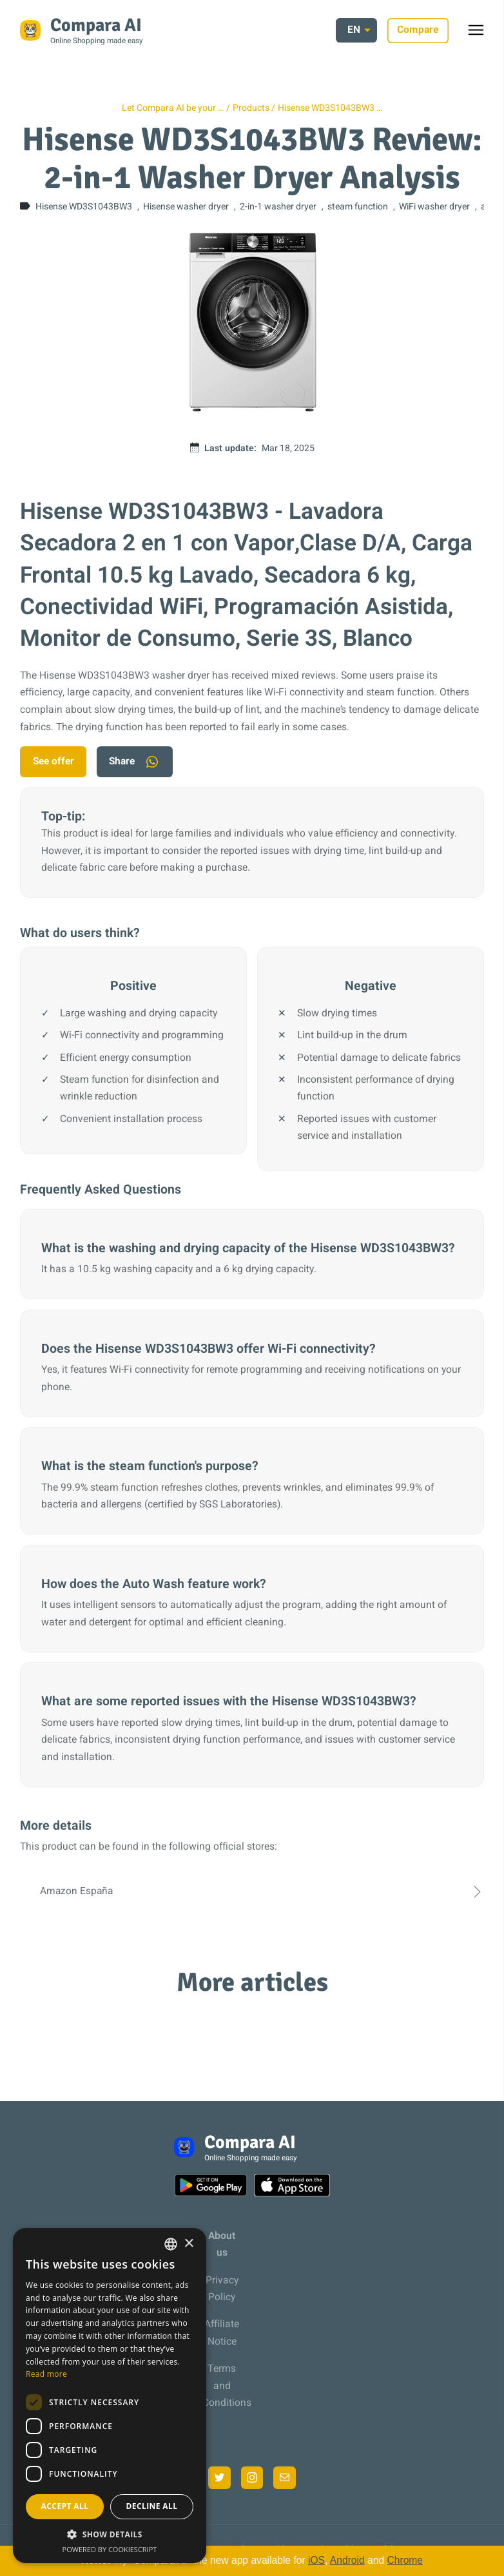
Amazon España (252, 1892)
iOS (316, 2560)
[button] (109, 2534)
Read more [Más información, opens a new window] (46, 2373)
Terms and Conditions (222, 2386)
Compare (417, 30)
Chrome (405, 2560)
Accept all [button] (65, 2506)
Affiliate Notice (221, 2334)
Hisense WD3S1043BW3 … (330, 108)
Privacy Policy (222, 2290)
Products (251, 108)
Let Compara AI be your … (173, 108)
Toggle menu (482, 34)
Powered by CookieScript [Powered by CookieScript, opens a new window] (110, 2549)
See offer (54, 761)
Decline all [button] (152, 2506)
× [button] (188, 2244)
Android (347, 2560)
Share (136, 762)
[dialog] (109, 2395)
